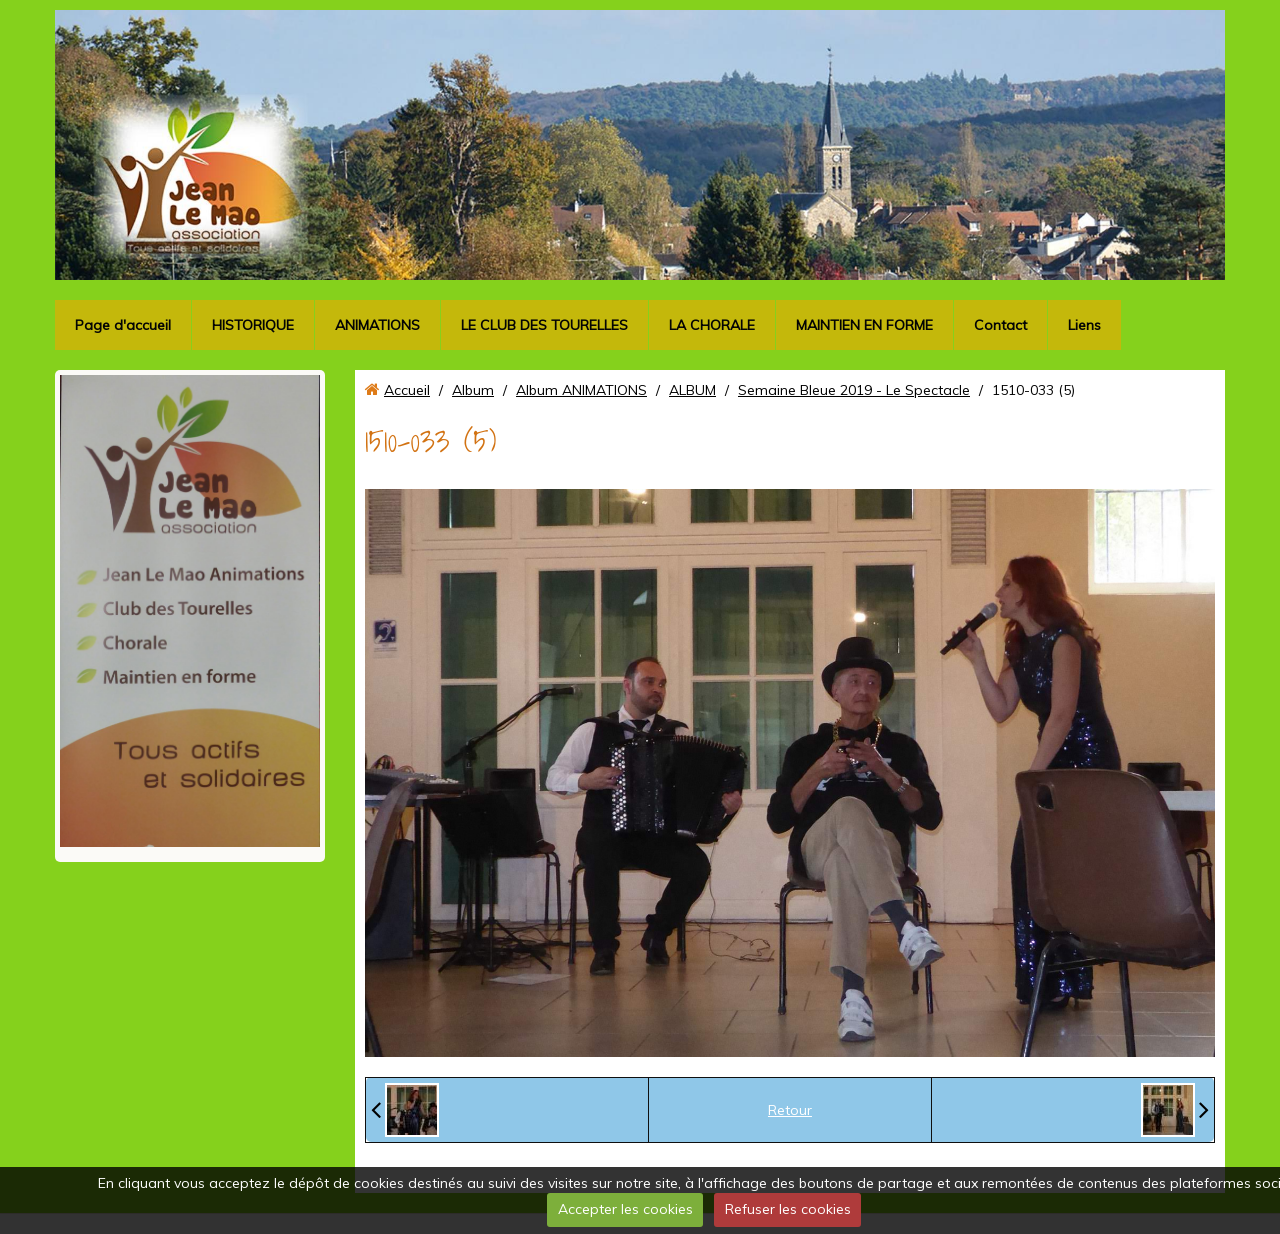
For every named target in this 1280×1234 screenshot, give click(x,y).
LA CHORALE (712, 325)
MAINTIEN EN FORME (864, 325)
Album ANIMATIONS (581, 390)
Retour (790, 1110)
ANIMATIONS (377, 325)
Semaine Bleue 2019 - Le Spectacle (854, 390)
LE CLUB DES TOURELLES (544, 325)
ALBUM (692, 390)
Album (473, 390)
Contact (1000, 325)
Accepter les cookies (625, 1209)
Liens (1084, 325)
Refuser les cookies (788, 1209)
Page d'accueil (123, 325)
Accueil (407, 390)
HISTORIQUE (253, 325)
